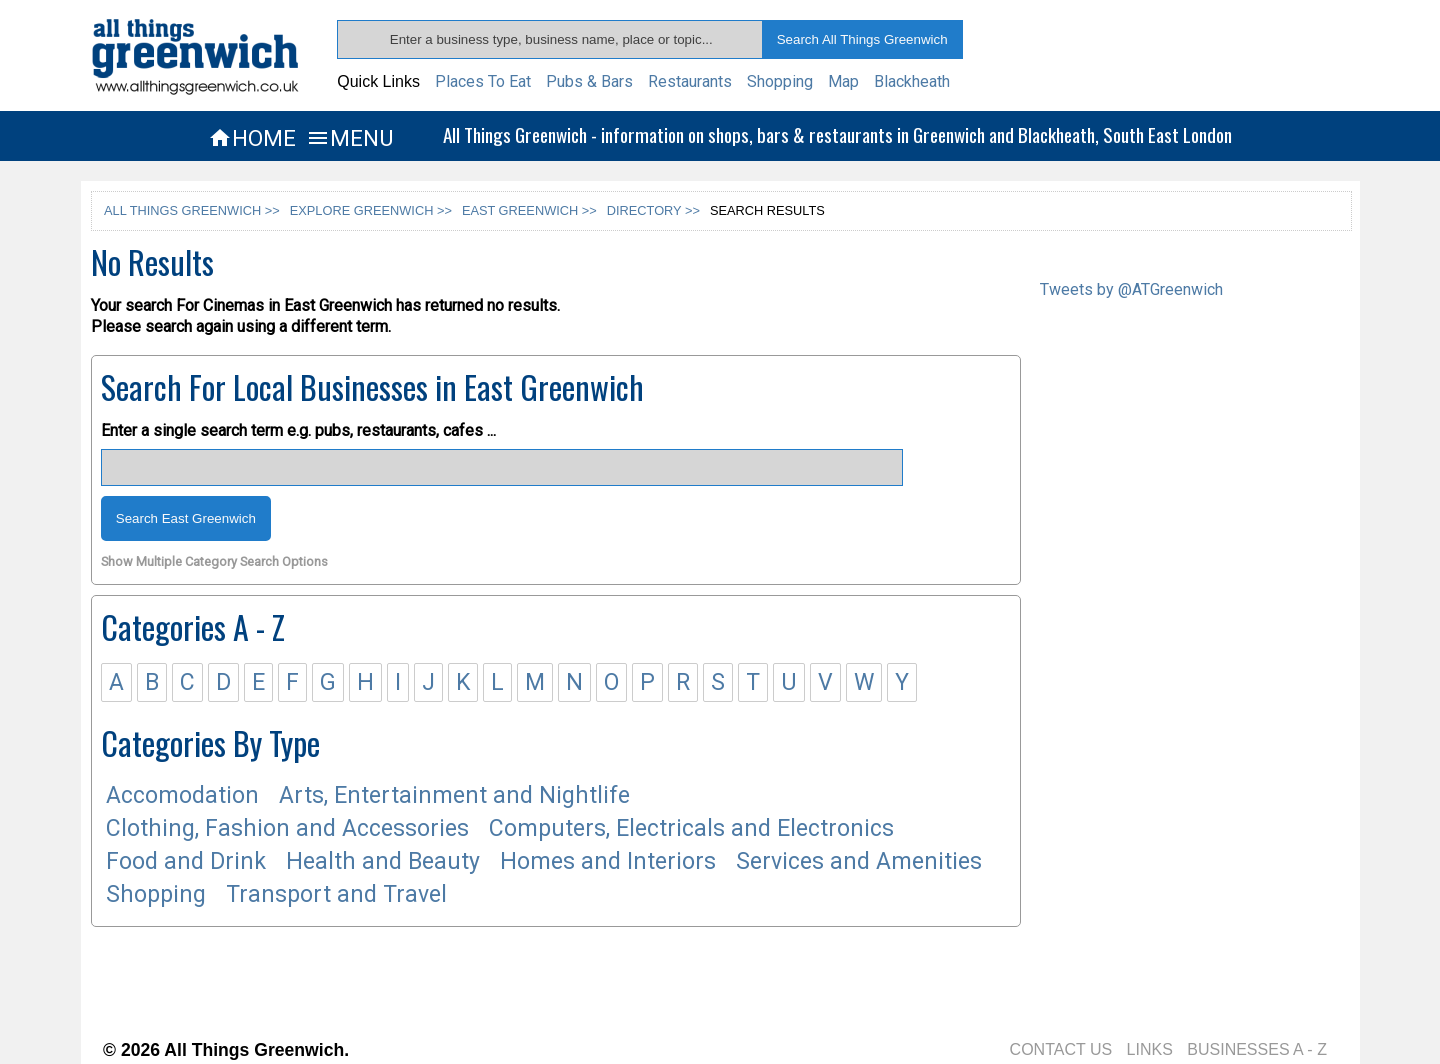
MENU (349, 138)
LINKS (1150, 1049)
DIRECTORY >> (653, 210)
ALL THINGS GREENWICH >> (192, 210)
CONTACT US (1061, 1049)
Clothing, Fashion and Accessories (287, 828)
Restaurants (690, 81)
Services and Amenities (859, 861)
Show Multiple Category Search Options (214, 562)
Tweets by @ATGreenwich (1131, 289)
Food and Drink (186, 861)
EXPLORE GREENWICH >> (371, 210)
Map (843, 81)
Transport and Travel (336, 894)
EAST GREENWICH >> (529, 210)
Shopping (780, 81)
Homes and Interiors (608, 861)
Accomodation (182, 795)
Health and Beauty (383, 861)
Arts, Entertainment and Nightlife (454, 795)
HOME (252, 138)
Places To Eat (483, 81)
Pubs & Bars (589, 81)
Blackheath (912, 81)
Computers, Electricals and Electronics (691, 828)
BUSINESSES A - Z (1257, 1049)
